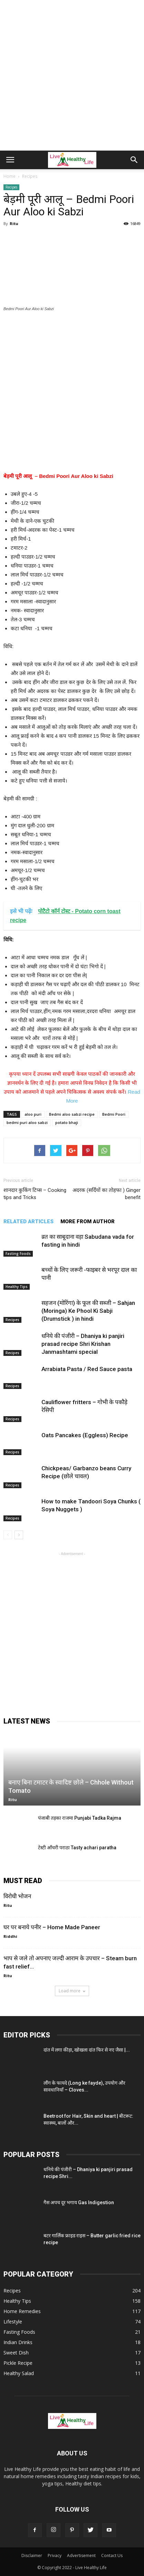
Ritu (14, 223)
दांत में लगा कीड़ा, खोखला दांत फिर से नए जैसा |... (87, 2050)
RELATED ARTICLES (28, 1221)
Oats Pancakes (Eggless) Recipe (84, 1435)
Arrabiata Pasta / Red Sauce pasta (86, 1369)
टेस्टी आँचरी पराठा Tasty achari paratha (77, 1847)
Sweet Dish (16, 2352)
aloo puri (33, 1114)
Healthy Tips (17, 1286)
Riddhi (10, 1936)
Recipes (11, 187)
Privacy (54, 2555)
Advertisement (81, 2555)
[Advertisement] (72, 75)
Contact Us (112, 2555)
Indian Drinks (17, 2342)
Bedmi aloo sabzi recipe (72, 1114)
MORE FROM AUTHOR (87, 1221)
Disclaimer (31, 2555)
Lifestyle (12, 2321)
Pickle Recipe (17, 2363)
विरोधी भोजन (17, 1896)
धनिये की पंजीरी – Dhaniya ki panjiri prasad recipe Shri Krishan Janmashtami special (82, 1343)
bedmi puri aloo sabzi (27, 1122)
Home (9, 176)
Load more (72, 1991)
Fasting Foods (18, 1253)
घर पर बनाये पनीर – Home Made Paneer (51, 1927)
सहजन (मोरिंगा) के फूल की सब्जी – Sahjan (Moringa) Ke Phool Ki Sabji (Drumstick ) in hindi (88, 1310)
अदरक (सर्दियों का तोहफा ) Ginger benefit (107, 1193)
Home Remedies (22, 2311)
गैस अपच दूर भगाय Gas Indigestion (79, 2202)
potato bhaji (66, 1122)
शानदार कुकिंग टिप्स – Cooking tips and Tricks (34, 1193)
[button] (134, 160)
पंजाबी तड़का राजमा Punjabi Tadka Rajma (79, 1818)
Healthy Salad (18, 2373)
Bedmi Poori (113, 1114)
